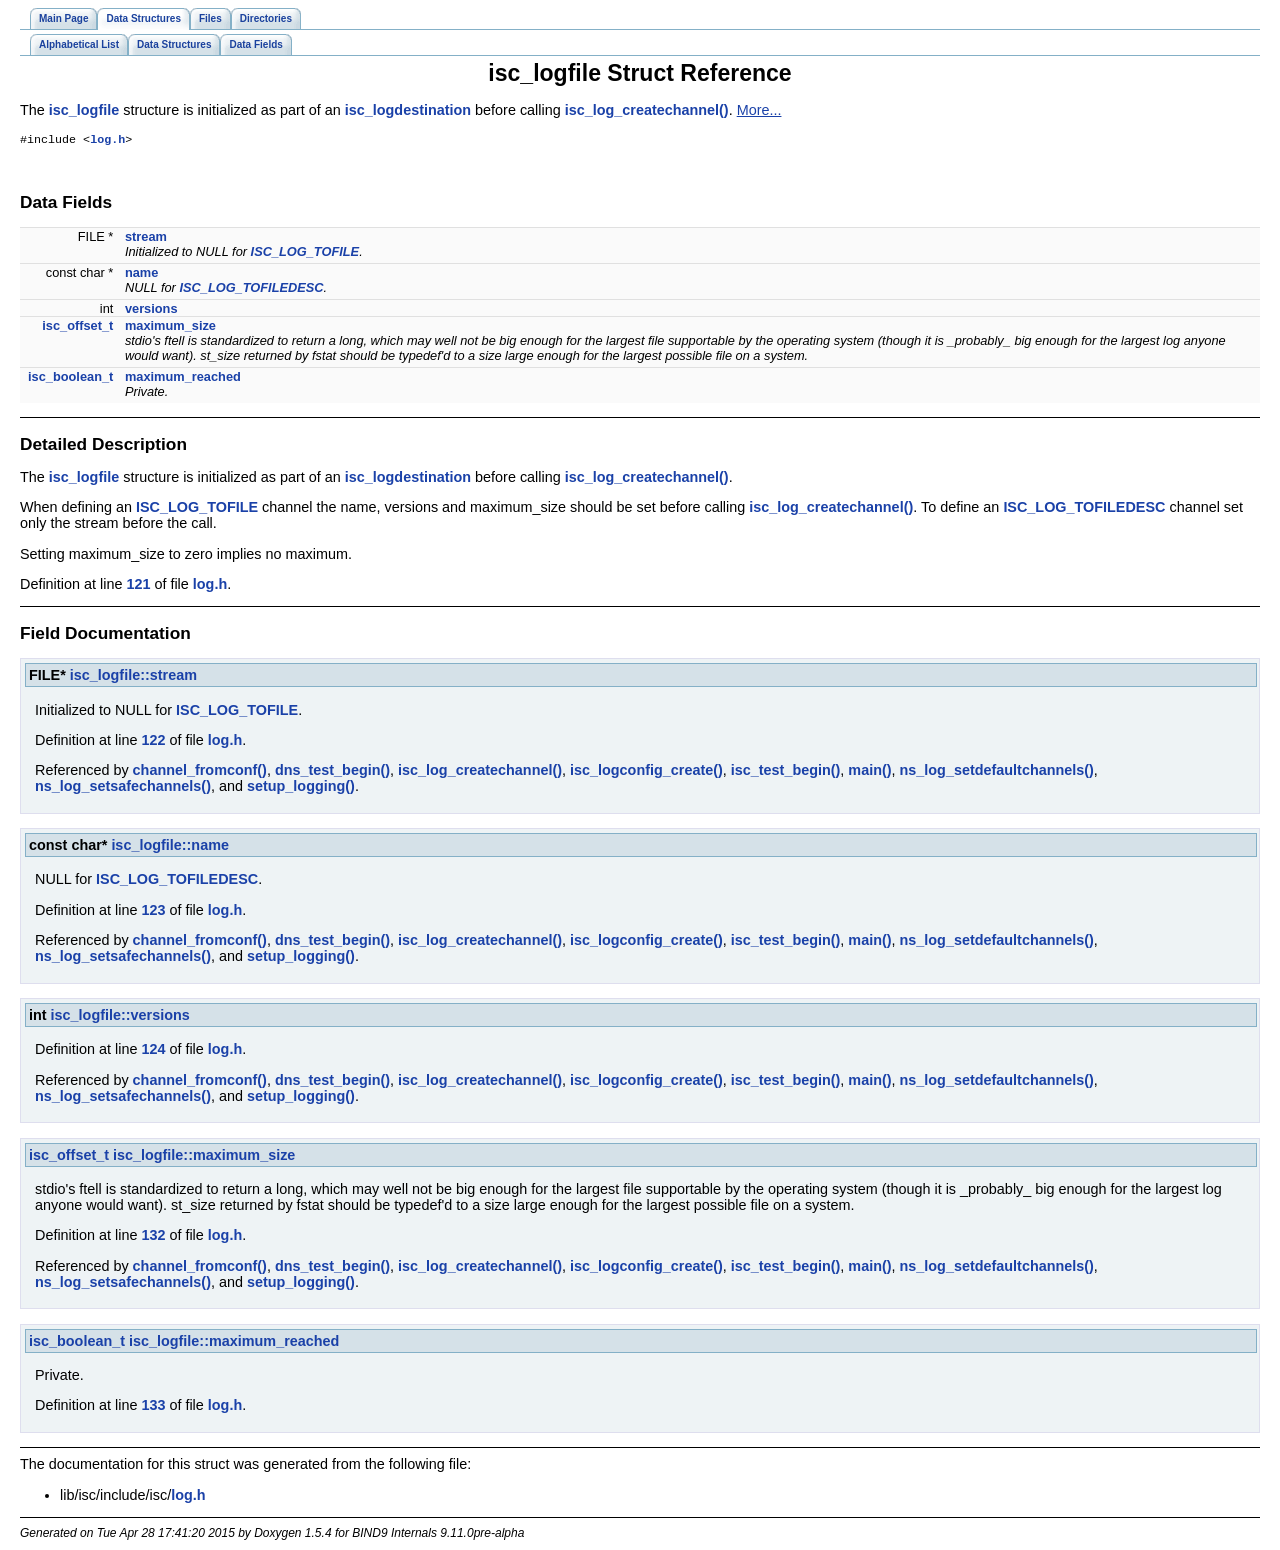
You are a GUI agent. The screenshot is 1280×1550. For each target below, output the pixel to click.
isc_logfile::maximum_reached (234, 1343)
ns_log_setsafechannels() (123, 788)
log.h (107, 141)
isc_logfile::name (170, 847)
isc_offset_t (77, 327)
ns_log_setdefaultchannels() (997, 772)
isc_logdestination (408, 110)
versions (151, 310)
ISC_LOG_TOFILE (305, 253)
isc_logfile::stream (133, 677)
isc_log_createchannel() (647, 110)
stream (146, 238)
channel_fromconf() (200, 772)
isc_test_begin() (786, 772)
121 (138, 586)
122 (153, 742)
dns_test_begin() (332, 772)
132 (153, 1237)
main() (869, 772)
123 (153, 912)
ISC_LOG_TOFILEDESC (251, 289)
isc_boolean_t (70, 378)
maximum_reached (183, 378)
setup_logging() (301, 788)
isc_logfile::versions (120, 1017)
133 (153, 1407)
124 (153, 1051)
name (141, 274)
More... (759, 110)
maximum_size (170, 327)
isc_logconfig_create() (646, 772)
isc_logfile (84, 110)
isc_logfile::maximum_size (204, 1157)
